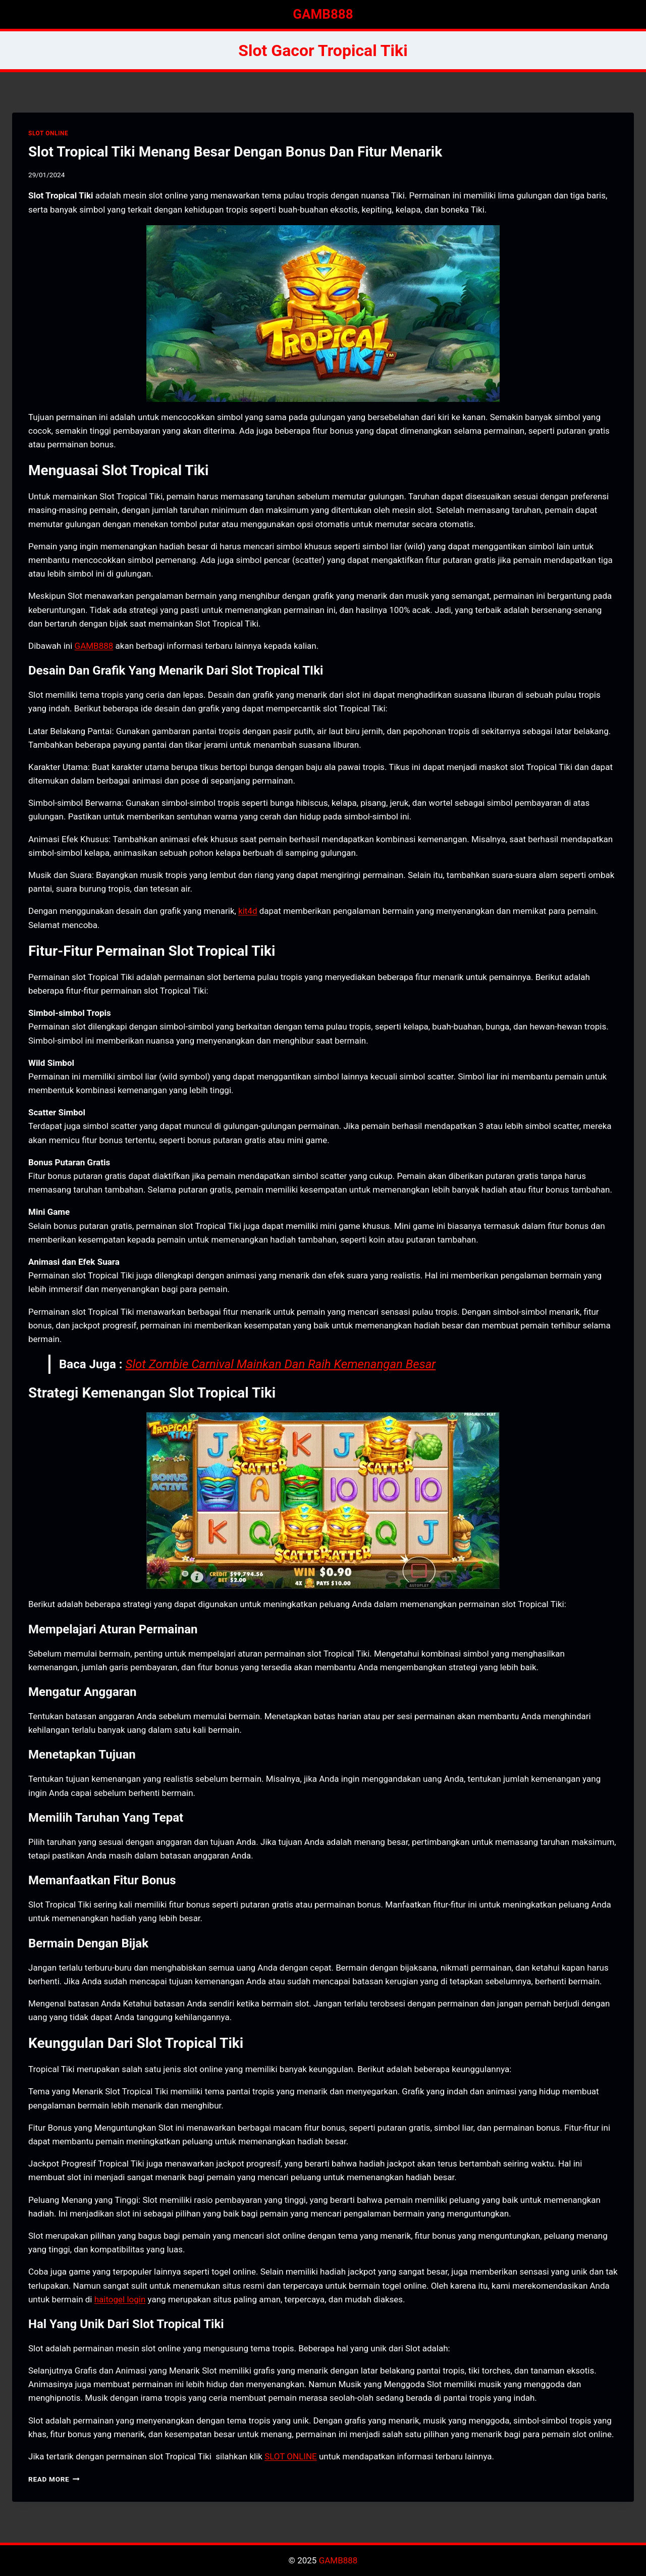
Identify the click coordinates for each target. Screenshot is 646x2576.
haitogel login (120, 2299)
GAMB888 (94, 646)
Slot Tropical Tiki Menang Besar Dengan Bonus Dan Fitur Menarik (235, 151)
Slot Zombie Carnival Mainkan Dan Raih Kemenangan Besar (281, 1364)
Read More (54, 2479)
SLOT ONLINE (48, 133)
